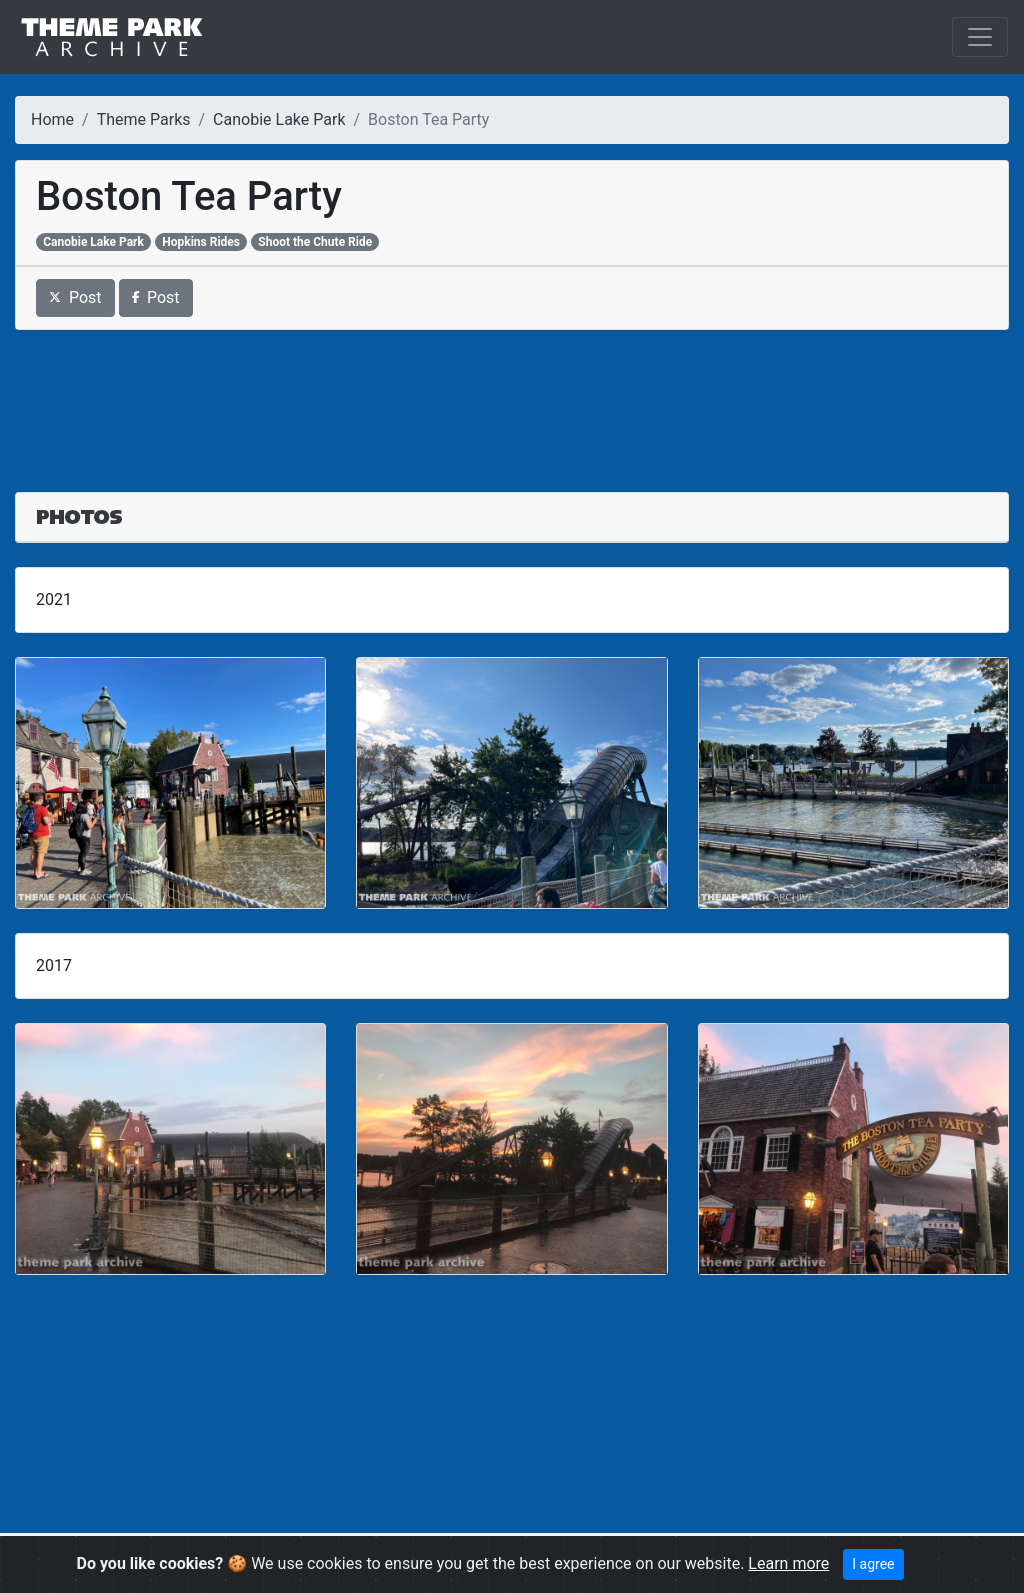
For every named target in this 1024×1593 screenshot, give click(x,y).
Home (52, 119)
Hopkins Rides (201, 242)
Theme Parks (144, 119)
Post (75, 297)
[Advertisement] (512, 399)
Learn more (788, 1563)
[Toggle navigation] (980, 37)
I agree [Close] (873, 1564)
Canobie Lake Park (279, 119)
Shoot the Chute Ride (315, 242)
